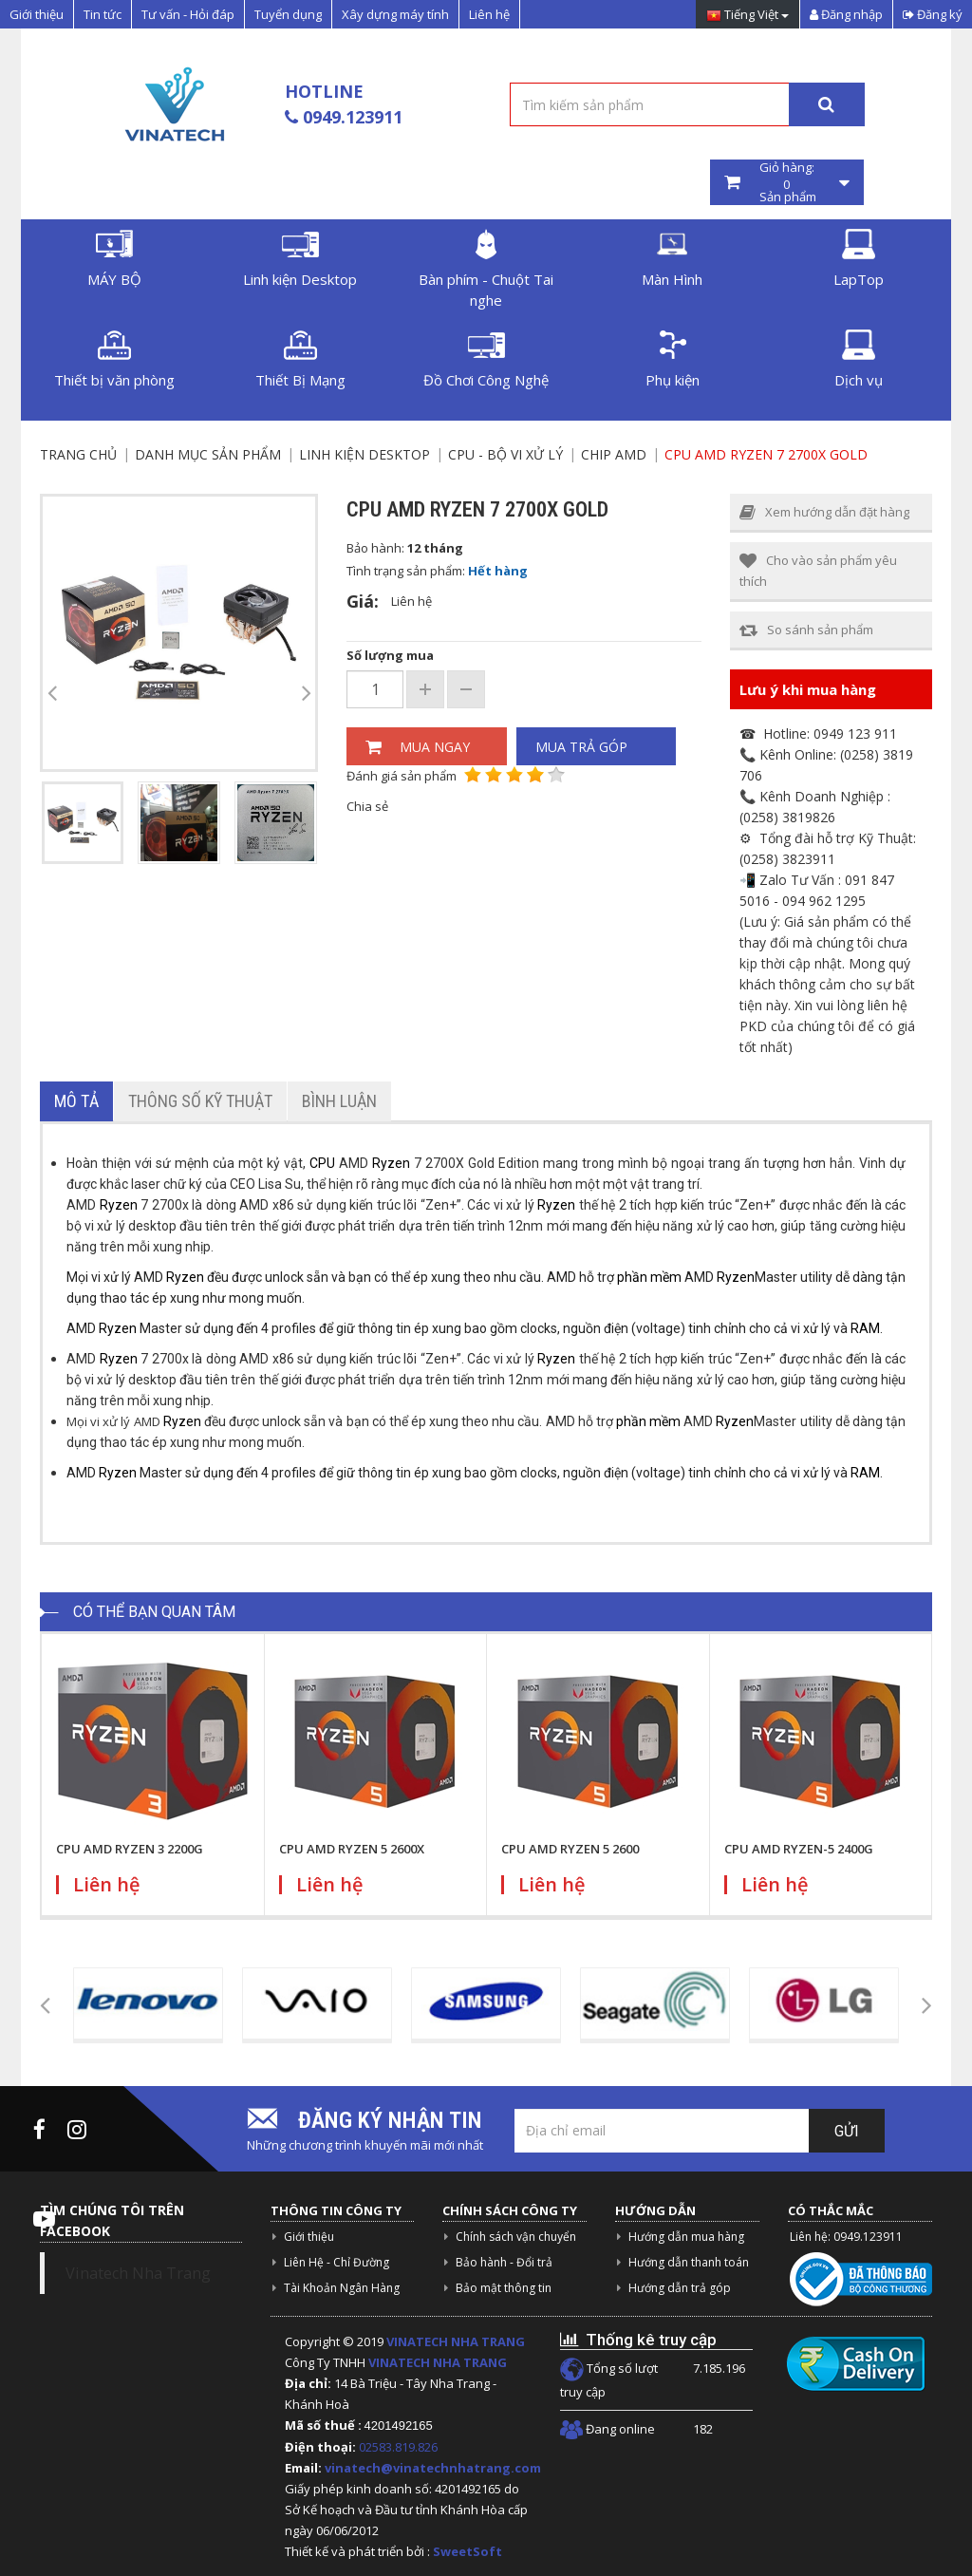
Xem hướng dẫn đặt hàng (824, 512)
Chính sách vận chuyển (516, 2236)
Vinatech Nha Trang (138, 2273)
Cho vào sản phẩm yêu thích (818, 571)
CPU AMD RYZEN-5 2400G (798, 1848)
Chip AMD (613, 454)
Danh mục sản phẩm (208, 454)
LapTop (858, 259)
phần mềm (649, 1277)
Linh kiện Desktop (300, 259)
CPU (322, 1163)
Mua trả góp (581, 747)
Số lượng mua (390, 655)
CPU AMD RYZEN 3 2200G (129, 1848)
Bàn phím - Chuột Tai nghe (486, 269)
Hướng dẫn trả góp (679, 2288)
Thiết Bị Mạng (300, 359)
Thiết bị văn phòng (114, 359)
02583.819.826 (399, 2446)
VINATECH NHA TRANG (455, 2341)
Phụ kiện (672, 359)
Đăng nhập (846, 14)
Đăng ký (933, 14)
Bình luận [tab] (339, 1101)
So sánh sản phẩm (806, 630)
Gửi (846, 2131)
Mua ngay (417, 747)
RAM (865, 1328)
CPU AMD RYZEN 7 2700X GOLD (766, 454)
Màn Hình (672, 259)
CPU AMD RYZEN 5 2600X (351, 1848)
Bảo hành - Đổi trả (504, 2262)
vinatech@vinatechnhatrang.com (433, 2467)
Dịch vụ (858, 359)
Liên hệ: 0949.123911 (846, 2236)
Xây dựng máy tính (395, 14)
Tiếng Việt (747, 16)
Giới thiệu (36, 14)
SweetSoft (467, 2551)
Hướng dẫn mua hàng (686, 2236)
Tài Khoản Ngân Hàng (342, 2288)
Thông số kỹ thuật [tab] (200, 1101)
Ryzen (391, 1163)
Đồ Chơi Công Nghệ (486, 359)
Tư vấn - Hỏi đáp (187, 14)
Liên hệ (489, 14)
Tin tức (103, 14)
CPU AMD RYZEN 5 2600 (570, 1848)
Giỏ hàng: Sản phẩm (787, 182)
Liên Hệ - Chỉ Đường (336, 2262)
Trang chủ (78, 454)
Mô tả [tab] (76, 1101)
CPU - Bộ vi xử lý (505, 454)
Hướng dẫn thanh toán (688, 2262)
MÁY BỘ (114, 259)
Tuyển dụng (288, 14)
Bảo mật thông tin (503, 2288)
